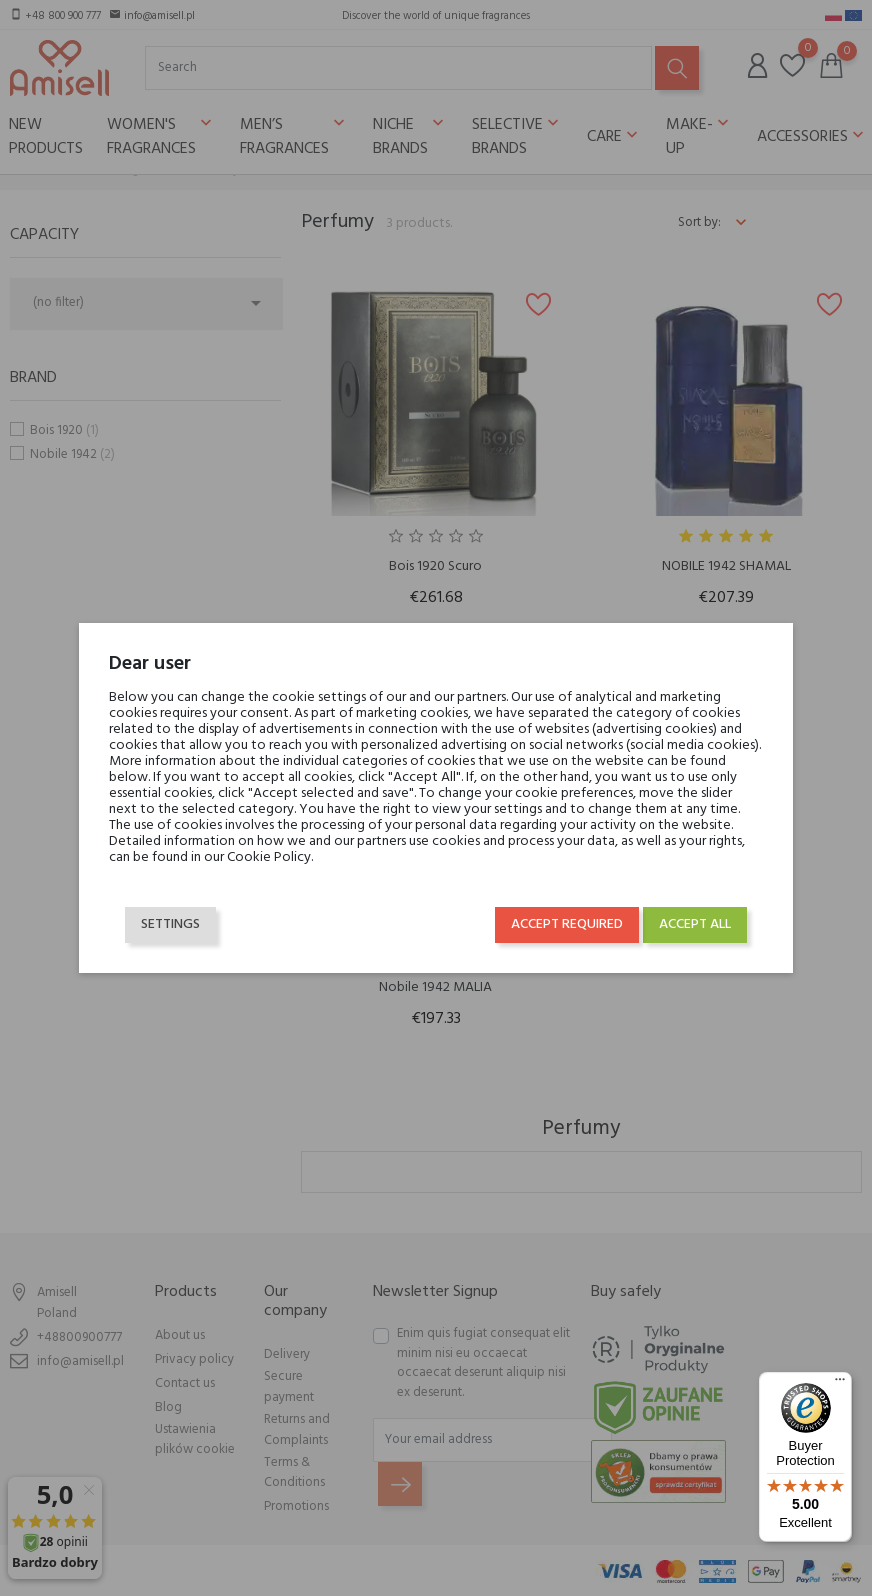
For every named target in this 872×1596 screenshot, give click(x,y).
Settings (178, 928)
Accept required (559, 928)
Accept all (687, 928)
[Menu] (840, 1384)
